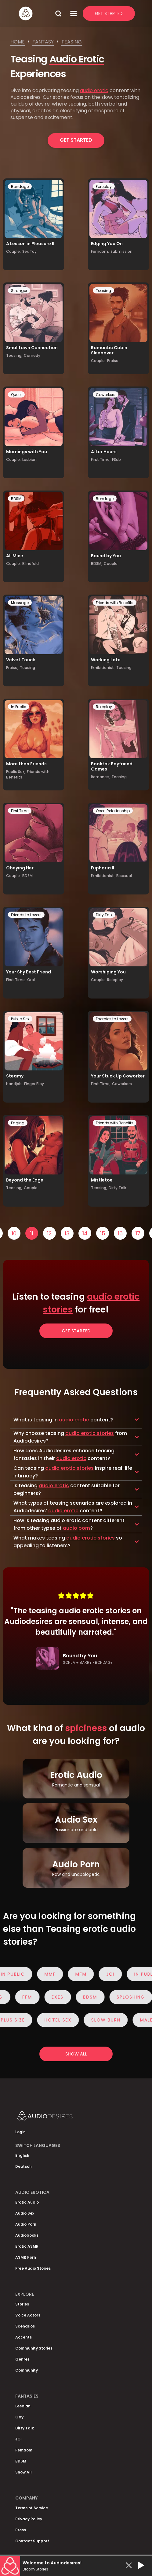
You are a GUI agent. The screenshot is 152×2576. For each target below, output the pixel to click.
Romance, (100, 776)
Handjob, (14, 1083)
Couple (111, 563)
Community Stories (33, 2348)
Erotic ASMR (26, 2246)
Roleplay (104, 706)
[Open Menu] (73, 13)
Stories (22, 2304)
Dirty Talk (104, 914)
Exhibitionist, (103, 667)
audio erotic (94, 90)
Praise (112, 360)
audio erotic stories (89, 1433)
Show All (23, 2472)
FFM (22, 1997)
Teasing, (14, 355)
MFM (86, 1974)
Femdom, (100, 251)
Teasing (71, 41)
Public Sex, (15, 771)
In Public (18, 706)
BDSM (16, 498)
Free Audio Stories (33, 2268)
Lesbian (29, 459)
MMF (55, 1974)
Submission (121, 251)
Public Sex (20, 1018)
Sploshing (125, 1997)
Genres (22, 2359)
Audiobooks (26, 2235)
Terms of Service (31, 2508)
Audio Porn (25, 2224)
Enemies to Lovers (112, 1018)
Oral (31, 979)
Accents (23, 2337)
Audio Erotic (76, 59)
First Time (19, 810)
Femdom (23, 2450)
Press (20, 2530)
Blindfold (30, 563)
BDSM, (96, 563)
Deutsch (23, 2166)
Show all (76, 2054)
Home (17, 41)
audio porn (76, 1528)
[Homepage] (34, 13)
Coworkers (105, 394)
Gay (19, 2417)
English (22, 2155)
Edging (17, 1123)
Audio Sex (24, 2213)
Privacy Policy (28, 2519)
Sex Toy (29, 251)
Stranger (19, 290)
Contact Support (32, 2541)
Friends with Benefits (114, 602)
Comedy (32, 355)
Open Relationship (113, 810)
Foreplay (104, 186)
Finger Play (34, 1083)
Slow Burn (111, 2020)
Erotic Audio (27, 2202)
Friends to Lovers (26, 914)
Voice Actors (27, 2315)
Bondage (20, 186)
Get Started (109, 13)
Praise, (12, 667)
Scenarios (25, 2326)
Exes (52, 1997)
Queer (16, 394)
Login (20, 2131)
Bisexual (124, 875)
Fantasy (43, 41)
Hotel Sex (63, 2020)
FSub (116, 459)
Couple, (13, 251)
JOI (115, 1974)
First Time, (100, 459)
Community (26, 2370)
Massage (20, 602)
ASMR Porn (25, 2257)
